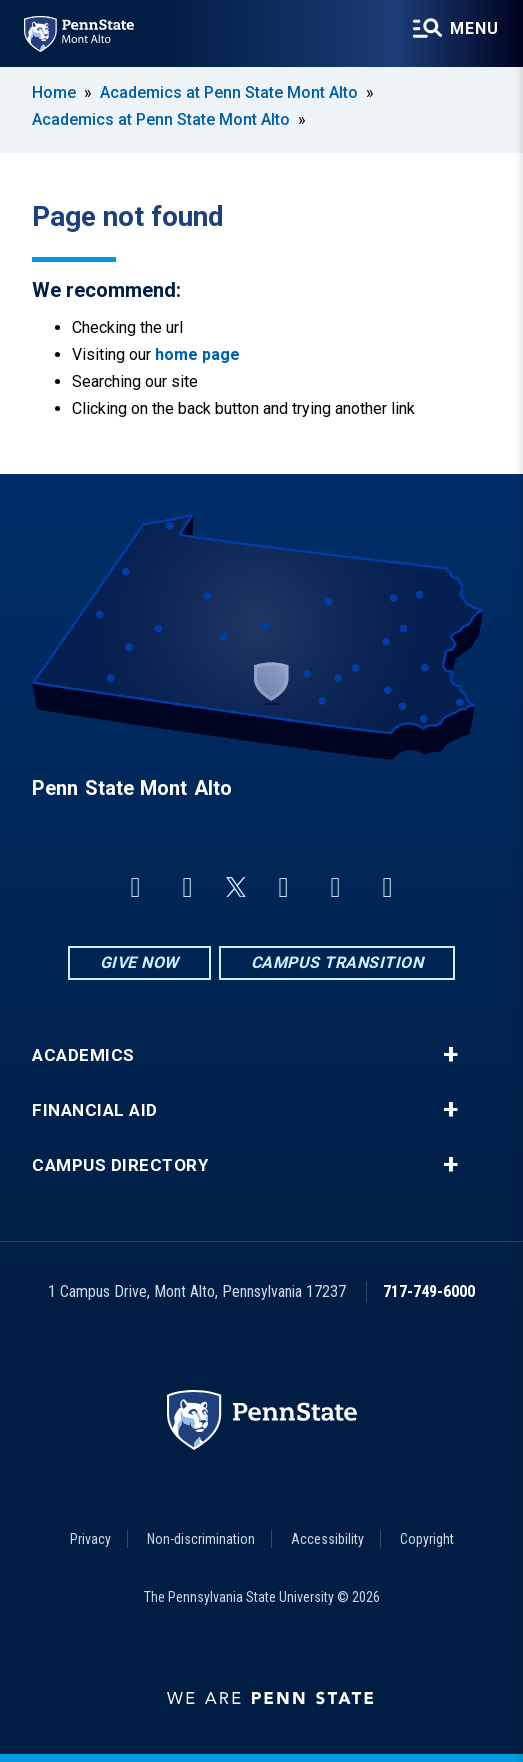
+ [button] (450, 1055)
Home (54, 92)
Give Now (139, 962)
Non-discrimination (201, 1539)
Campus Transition (337, 962)
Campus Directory (120, 1165)
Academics (83, 1055)
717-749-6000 (429, 1291)
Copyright (427, 1539)
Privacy (90, 1539)
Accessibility (327, 1539)
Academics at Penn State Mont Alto (229, 92)
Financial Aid (95, 1110)
